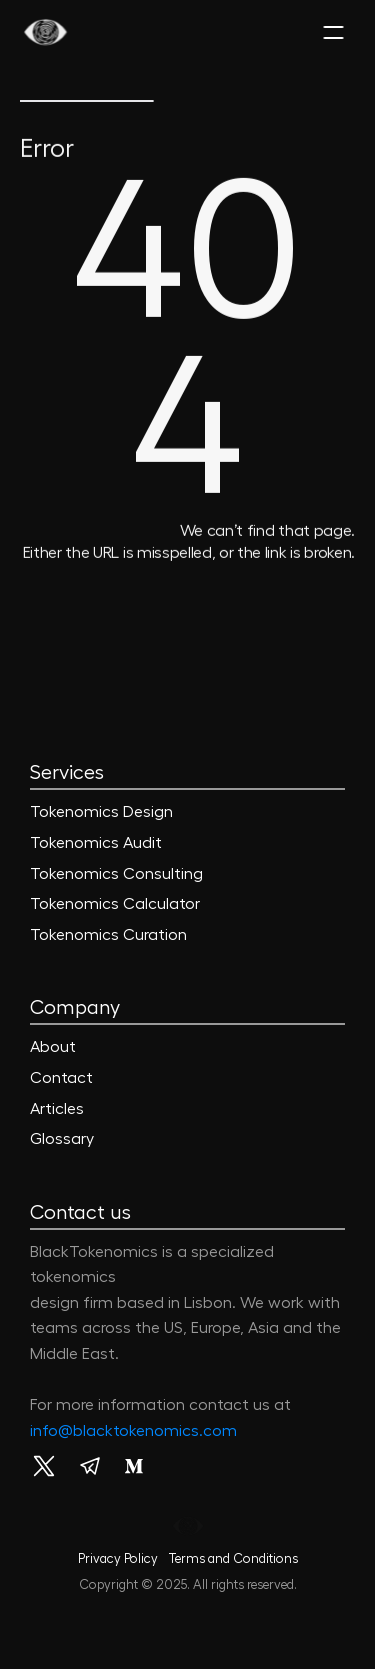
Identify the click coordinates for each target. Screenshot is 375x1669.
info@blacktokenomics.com (133, 1431)
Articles (57, 1109)
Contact (61, 1078)
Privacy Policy (118, 1558)
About (53, 1047)
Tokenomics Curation (108, 935)
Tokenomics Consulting (116, 874)
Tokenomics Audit (96, 843)
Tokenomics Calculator (115, 904)
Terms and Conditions (233, 1558)
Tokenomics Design (101, 812)
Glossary (62, 1139)
